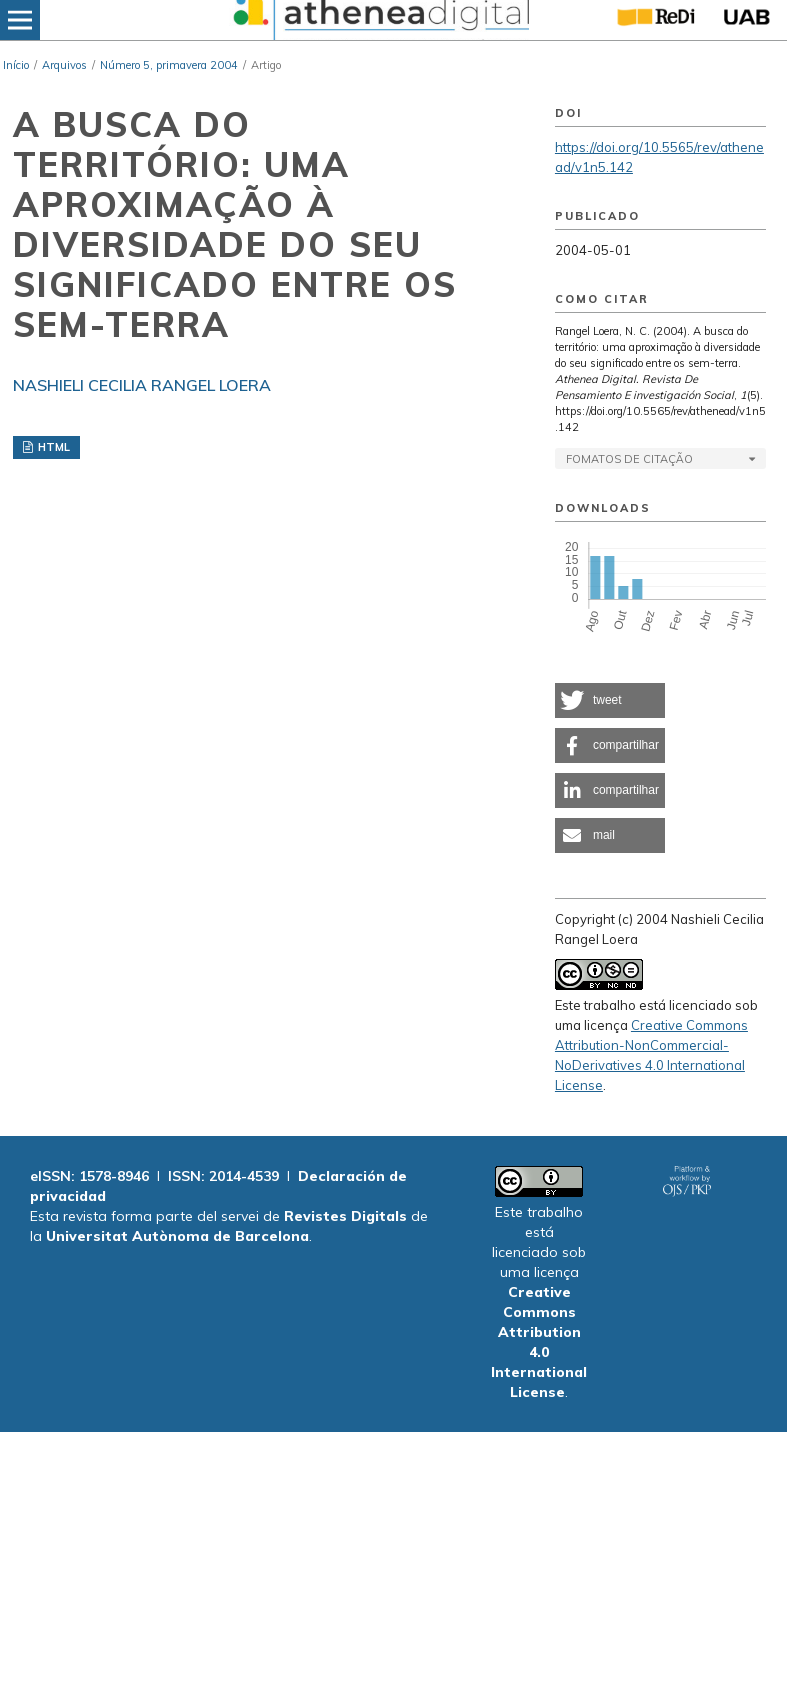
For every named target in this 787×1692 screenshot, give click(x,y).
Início (16, 65)
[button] (610, 700)
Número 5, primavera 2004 (169, 65)
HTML (52, 447)
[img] (379, 20)
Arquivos (64, 65)
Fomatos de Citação (629, 459)
